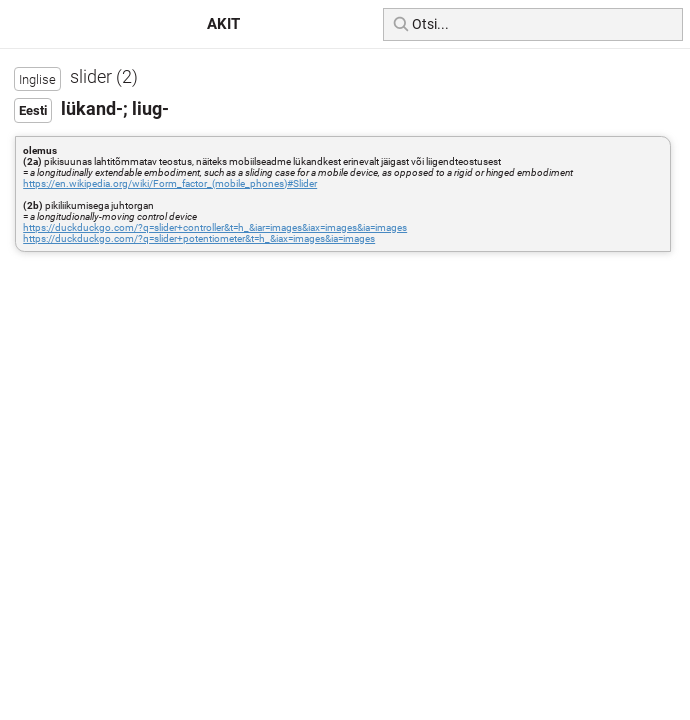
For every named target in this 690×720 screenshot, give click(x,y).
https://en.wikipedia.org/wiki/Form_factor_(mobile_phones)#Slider (170, 183)
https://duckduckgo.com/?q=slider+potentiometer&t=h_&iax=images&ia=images (199, 238)
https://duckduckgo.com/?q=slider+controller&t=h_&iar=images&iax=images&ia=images (215, 227)
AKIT (223, 24)
